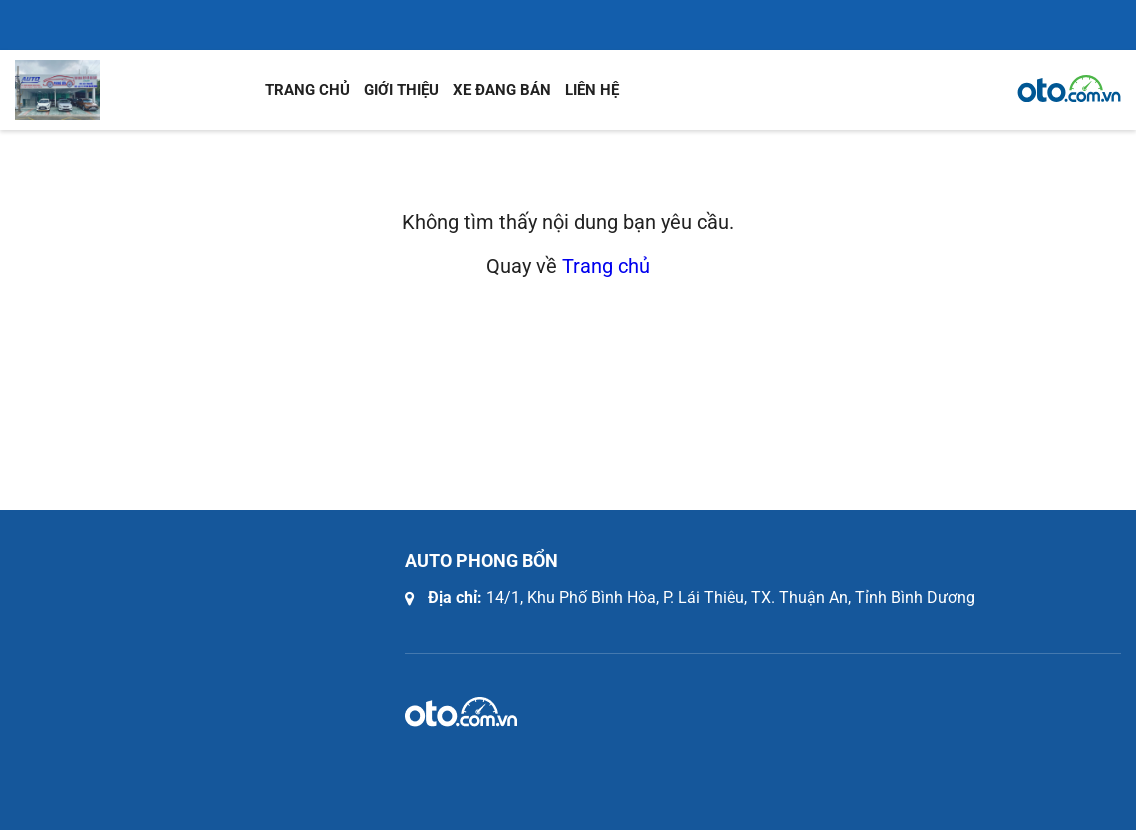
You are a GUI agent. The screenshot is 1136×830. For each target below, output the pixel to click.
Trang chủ (307, 90)
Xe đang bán (502, 90)
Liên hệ (592, 90)
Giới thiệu (401, 90)
